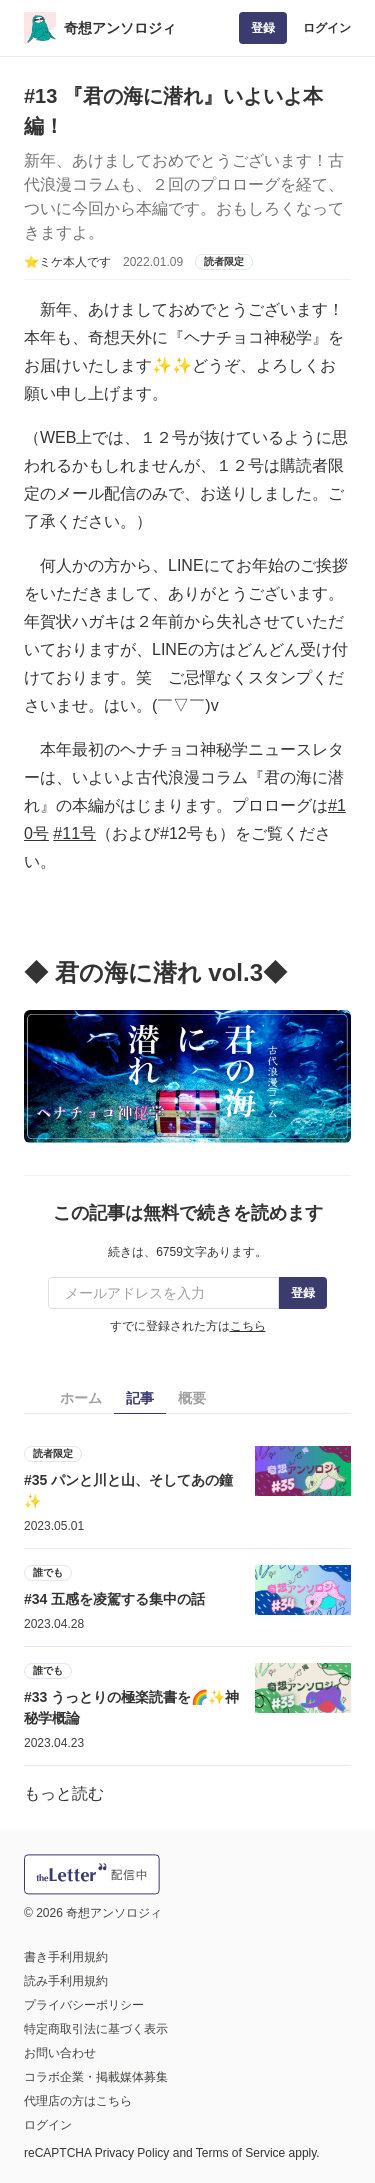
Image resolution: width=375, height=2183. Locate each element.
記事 (140, 1398)
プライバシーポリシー (84, 2005)
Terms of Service (240, 2153)
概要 (192, 1398)
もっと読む (64, 1793)
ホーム (81, 1398)
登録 (263, 28)
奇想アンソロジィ (120, 28)
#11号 (74, 833)
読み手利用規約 (66, 1981)
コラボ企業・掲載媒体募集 (96, 2077)
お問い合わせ (60, 2053)
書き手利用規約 (66, 1957)
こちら (248, 1326)
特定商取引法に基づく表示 (96, 2029)
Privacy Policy (132, 2153)
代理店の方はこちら (78, 2101)
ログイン (327, 28)
